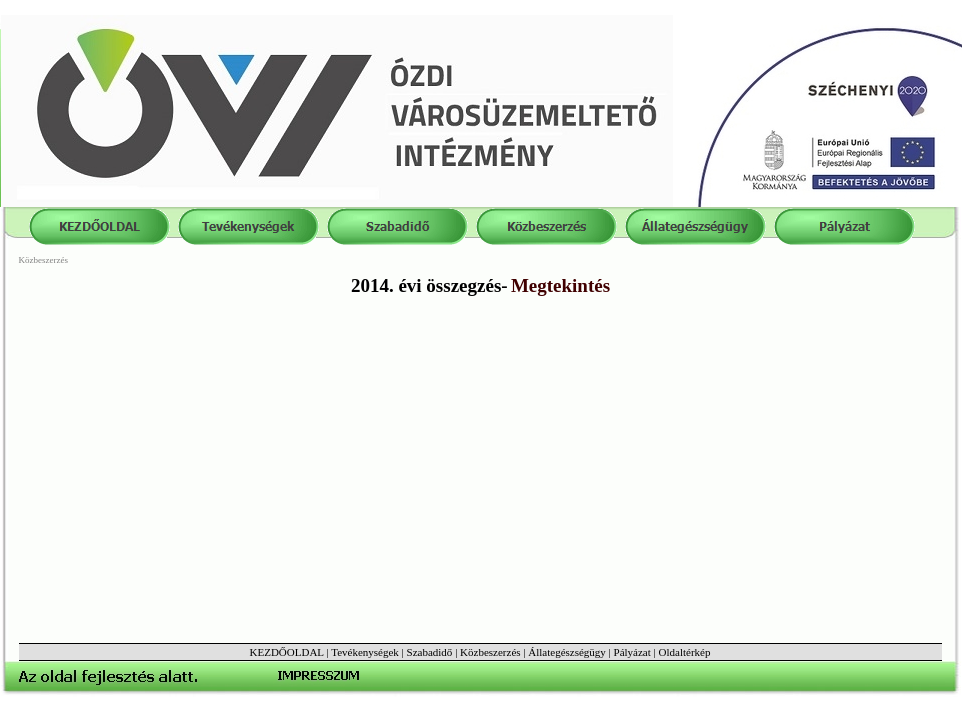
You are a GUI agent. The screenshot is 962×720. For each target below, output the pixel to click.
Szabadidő (430, 652)
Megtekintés (560, 285)
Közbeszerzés (490, 652)
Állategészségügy (567, 652)
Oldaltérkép (685, 652)
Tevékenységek (365, 652)
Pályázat (632, 652)
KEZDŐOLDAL (287, 652)
